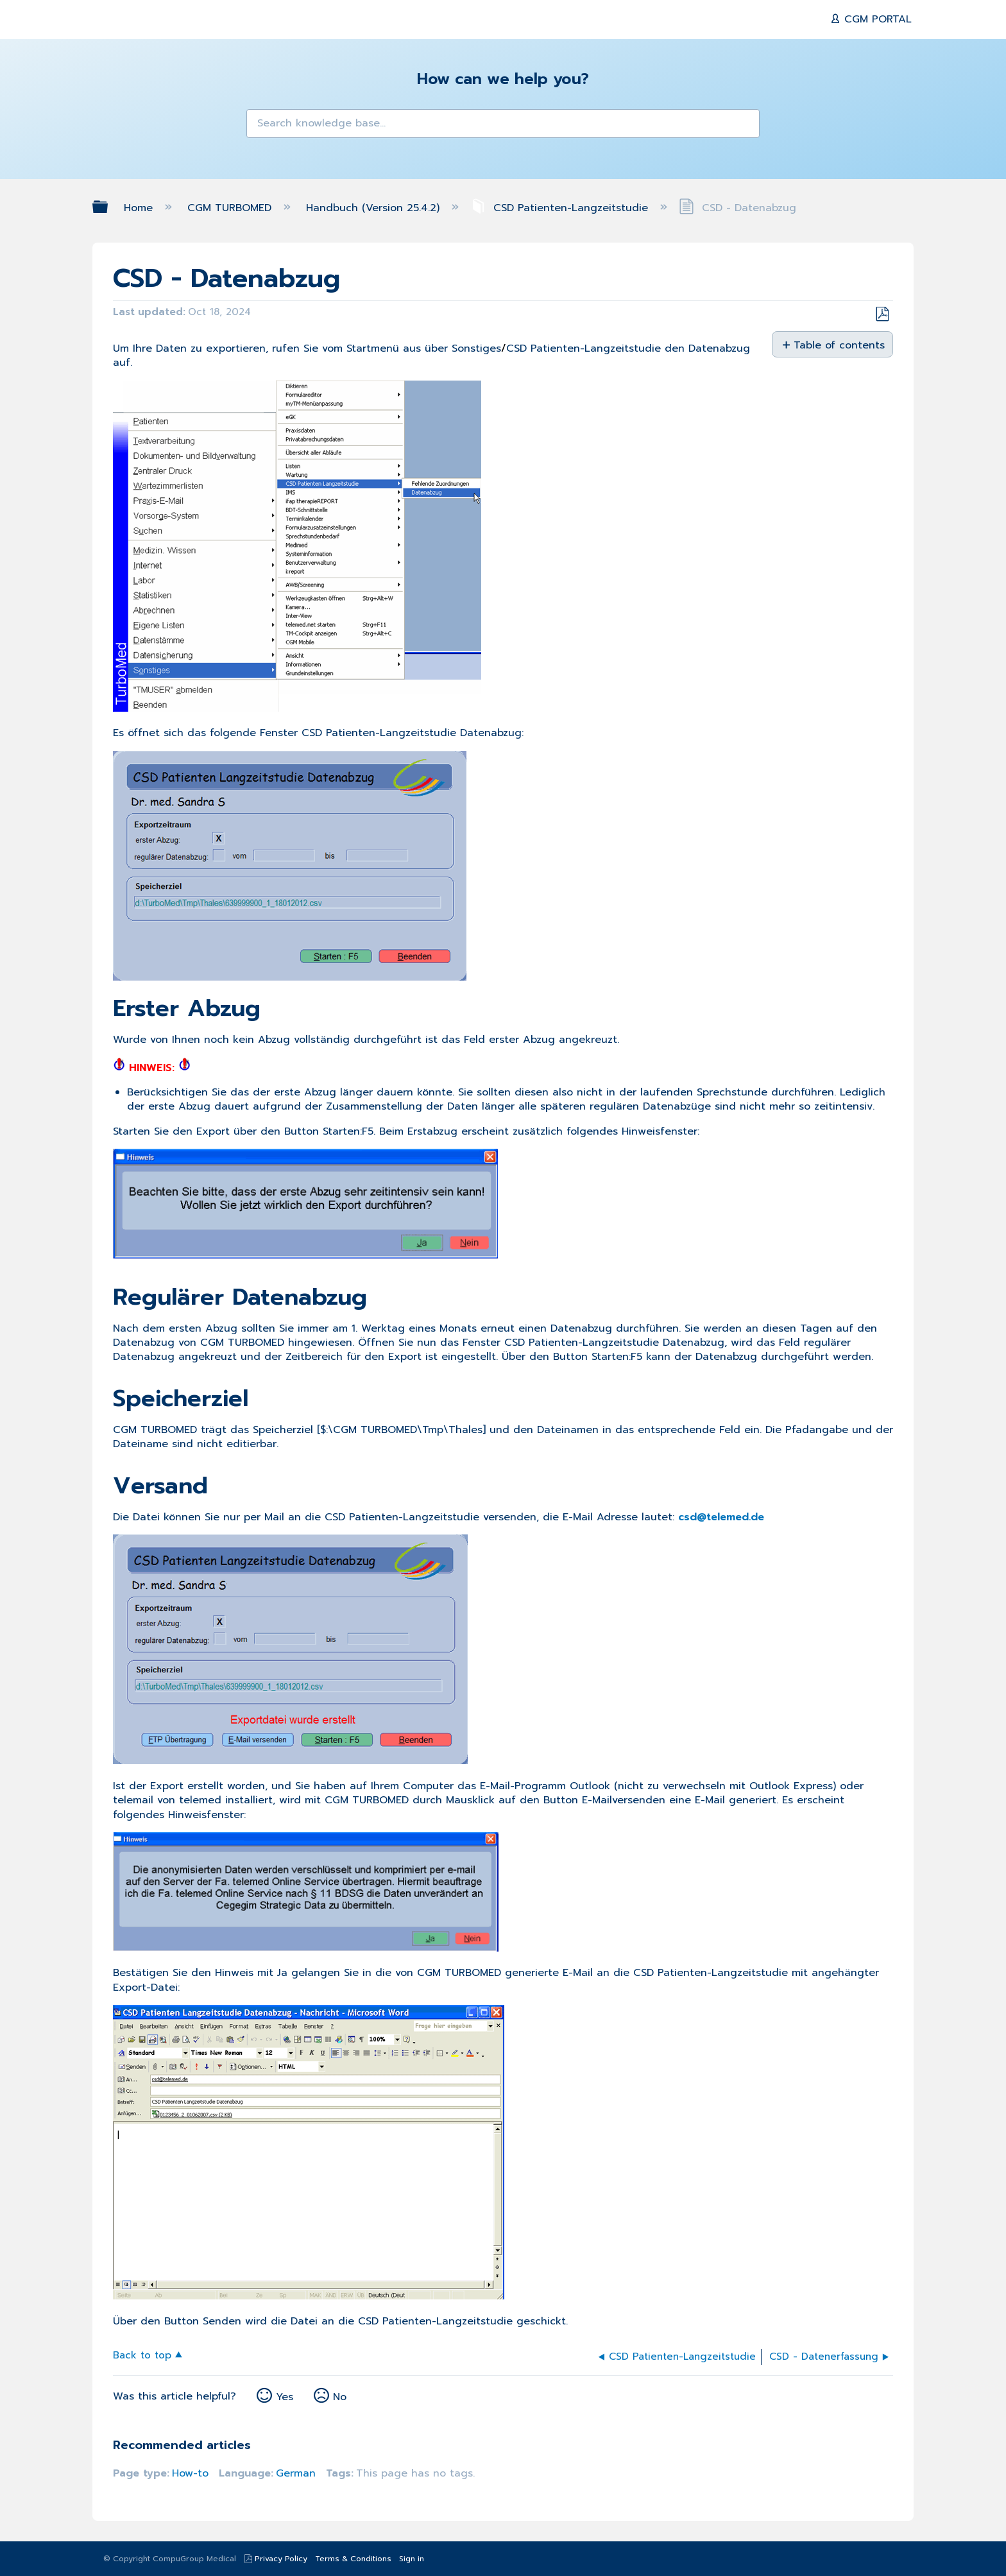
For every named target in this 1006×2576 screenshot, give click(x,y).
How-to (190, 2473)
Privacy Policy (281, 2558)
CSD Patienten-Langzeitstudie (561, 208)
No (339, 2397)
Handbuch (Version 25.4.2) (374, 208)
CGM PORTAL (876, 19)
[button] (264, 127)
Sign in (411, 2558)
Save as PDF (882, 314)
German (296, 2473)
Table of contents (838, 345)
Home (140, 208)
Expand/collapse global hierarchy (108, 207)
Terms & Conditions (353, 2558)
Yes (284, 2397)
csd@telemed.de (721, 1517)
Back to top (142, 2354)
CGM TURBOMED (231, 208)
